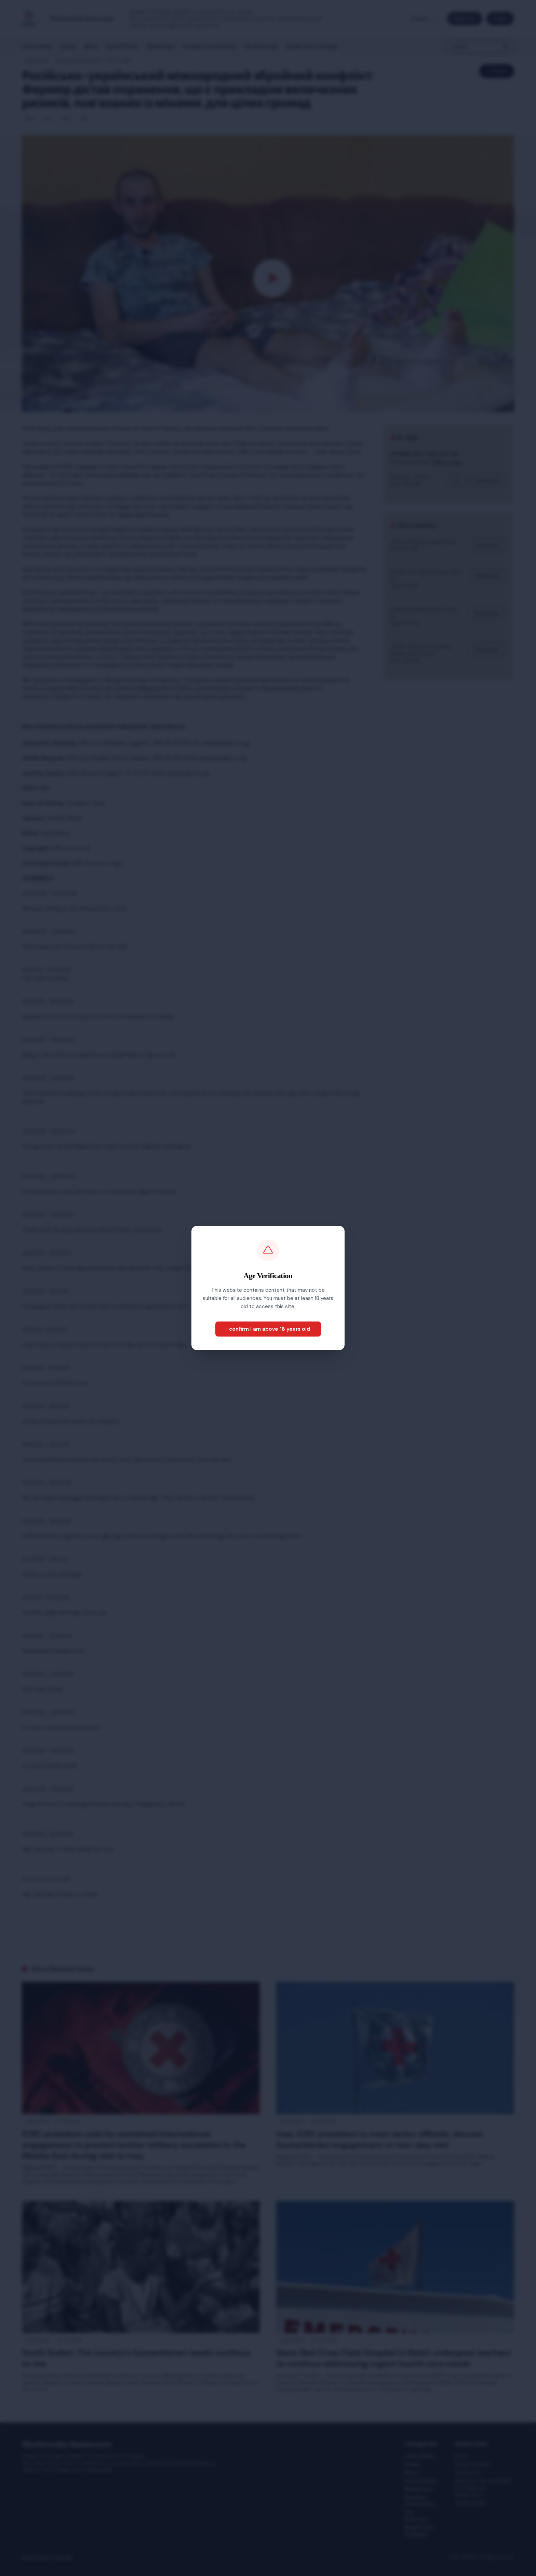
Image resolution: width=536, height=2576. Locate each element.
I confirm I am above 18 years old (268, 1329)
